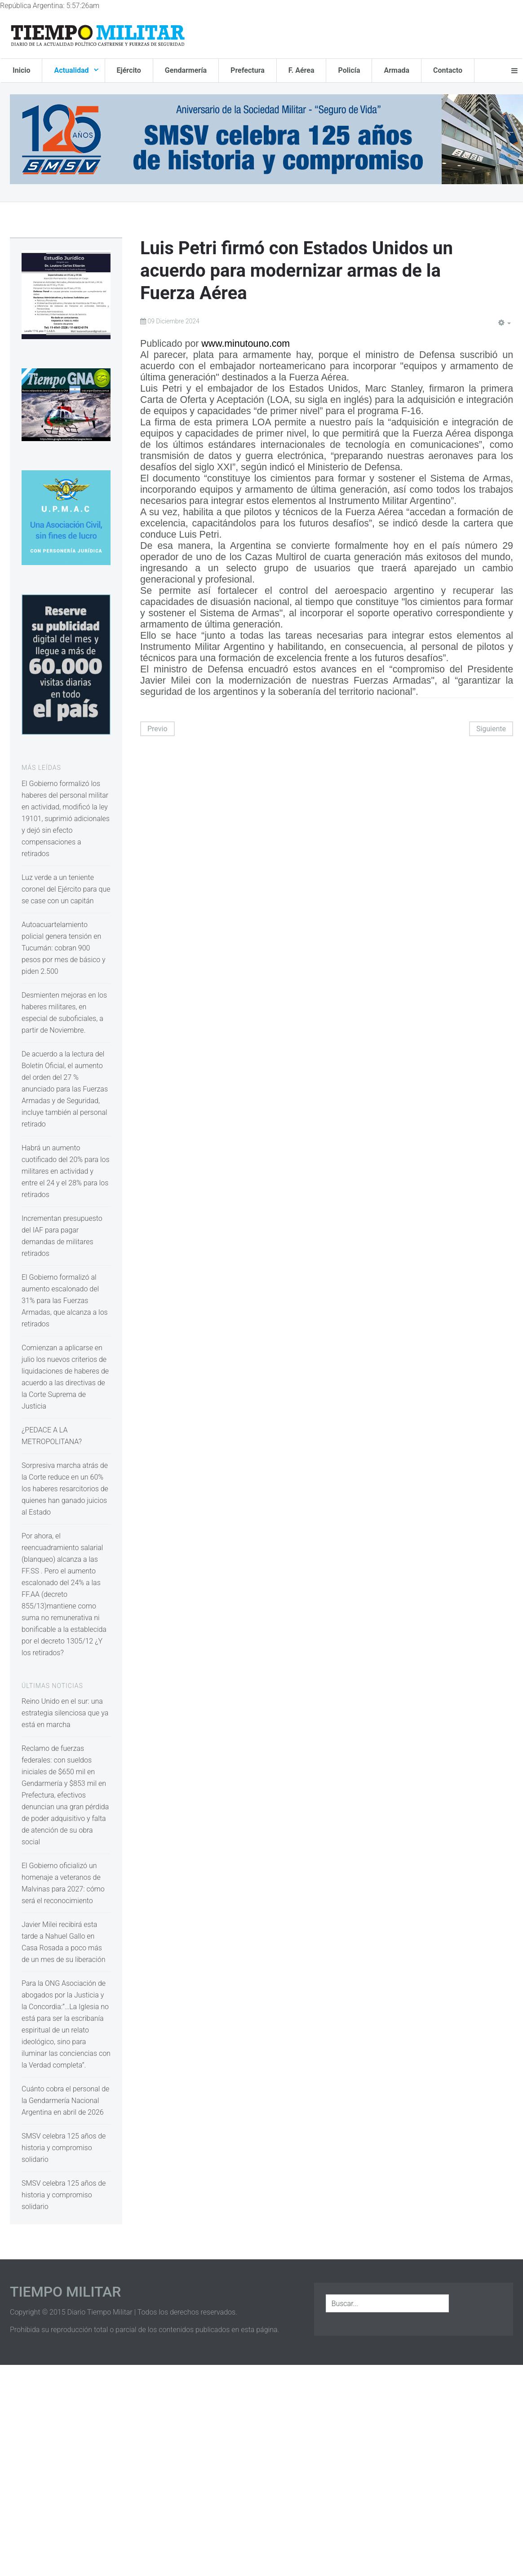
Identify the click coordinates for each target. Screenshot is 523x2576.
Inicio (21, 70)
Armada (396, 70)
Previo (157, 729)
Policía (349, 70)
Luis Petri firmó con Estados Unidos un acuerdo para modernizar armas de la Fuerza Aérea (296, 271)
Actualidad (72, 70)
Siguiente (491, 729)
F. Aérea (301, 70)
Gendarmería (186, 70)
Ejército (129, 70)
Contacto (447, 70)
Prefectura (247, 70)
